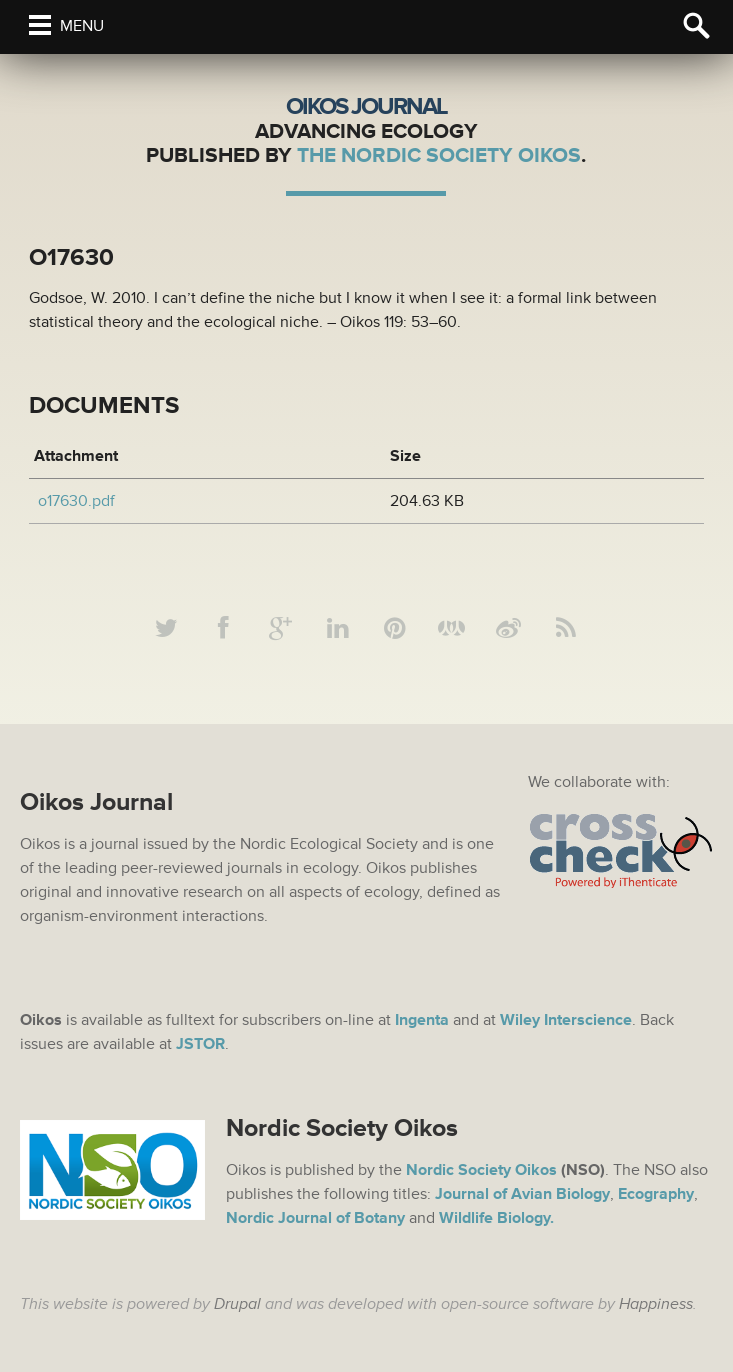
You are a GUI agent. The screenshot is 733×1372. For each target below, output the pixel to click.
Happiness (656, 1304)
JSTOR (200, 1044)
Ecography (656, 1194)
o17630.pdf (76, 501)
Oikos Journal (366, 106)
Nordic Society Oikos (481, 1170)
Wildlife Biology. (496, 1218)
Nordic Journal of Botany (315, 1218)
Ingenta (422, 1020)
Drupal (237, 1304)
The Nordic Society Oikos (439, 155)
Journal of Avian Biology (522, 1194)
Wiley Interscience (566, 1020)
